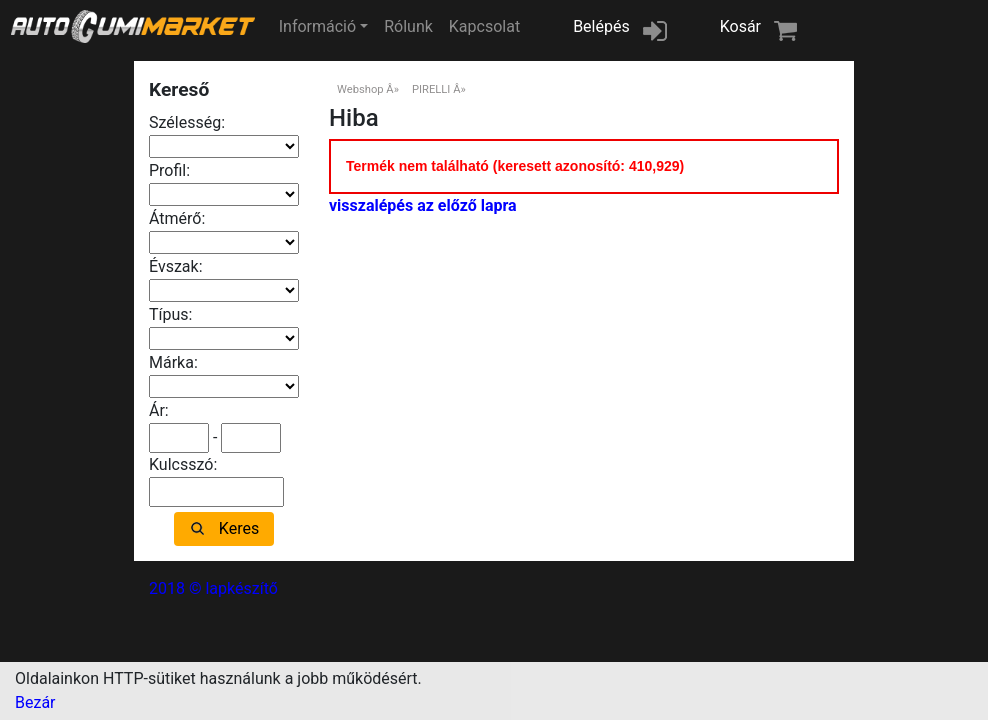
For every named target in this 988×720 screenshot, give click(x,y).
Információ (317, 26)
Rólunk (408, 26)
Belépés (601, 26)
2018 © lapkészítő (213, 588)
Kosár (740, 26)
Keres (239, 528)
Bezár (35, 702)
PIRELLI (431, 89)
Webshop (360, 89)
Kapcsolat (484, 26)
